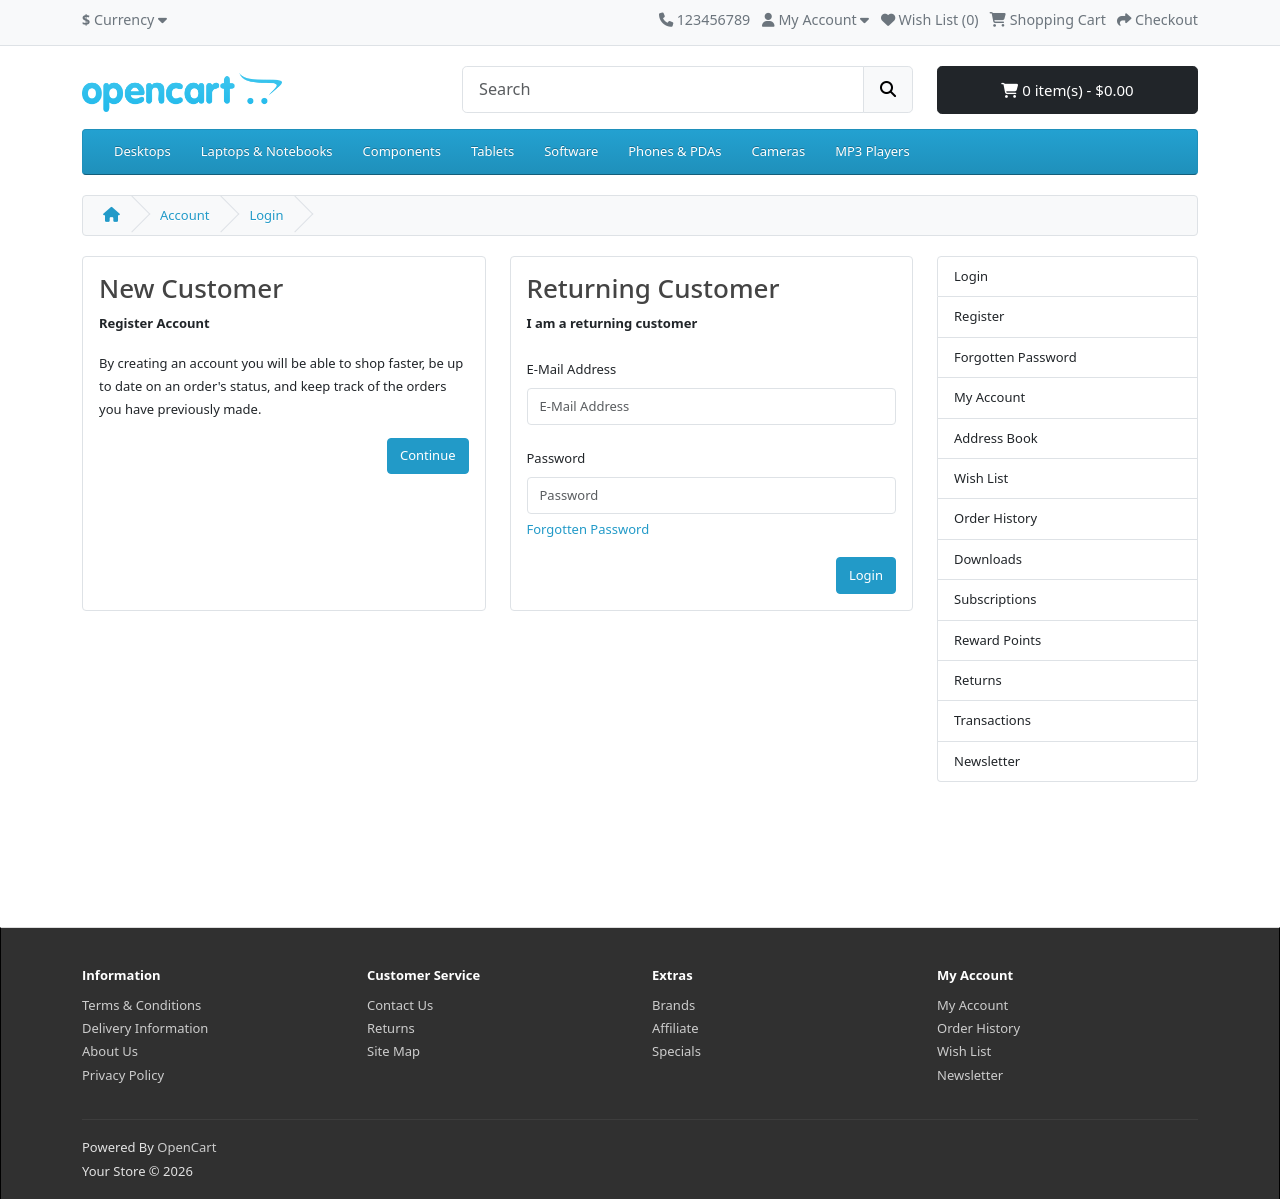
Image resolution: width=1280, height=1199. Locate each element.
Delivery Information (145, 1028)
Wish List (981, 478)
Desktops (142, 151)
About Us (110, 1051)
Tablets (492, 151)
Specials (676, 1051)
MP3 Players (872, 151)
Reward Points (997, 640)
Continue (428, 455)
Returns (978, 680)
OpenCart (186, 1147)
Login (266, 215)
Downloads (988, 559)
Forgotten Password (588, 529)
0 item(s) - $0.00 (1067, 90)
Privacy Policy (123, 1075)
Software (571, 151)
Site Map (393, 1051)
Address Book (996, 438)
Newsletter (987, 761)
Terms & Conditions (141, 1005)
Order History (995, 518)
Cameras (779, 151)
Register (979, 316)
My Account (989, 397)
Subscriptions (995, 599)
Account (184, 215)
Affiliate (675, 1028)
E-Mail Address (572, 369)
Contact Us (400, 1005)
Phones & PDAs (674, 151)
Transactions (992, 720)
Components (402, 151)
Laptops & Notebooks (267, 151)
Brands (673, 1005)
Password (556, 458)
